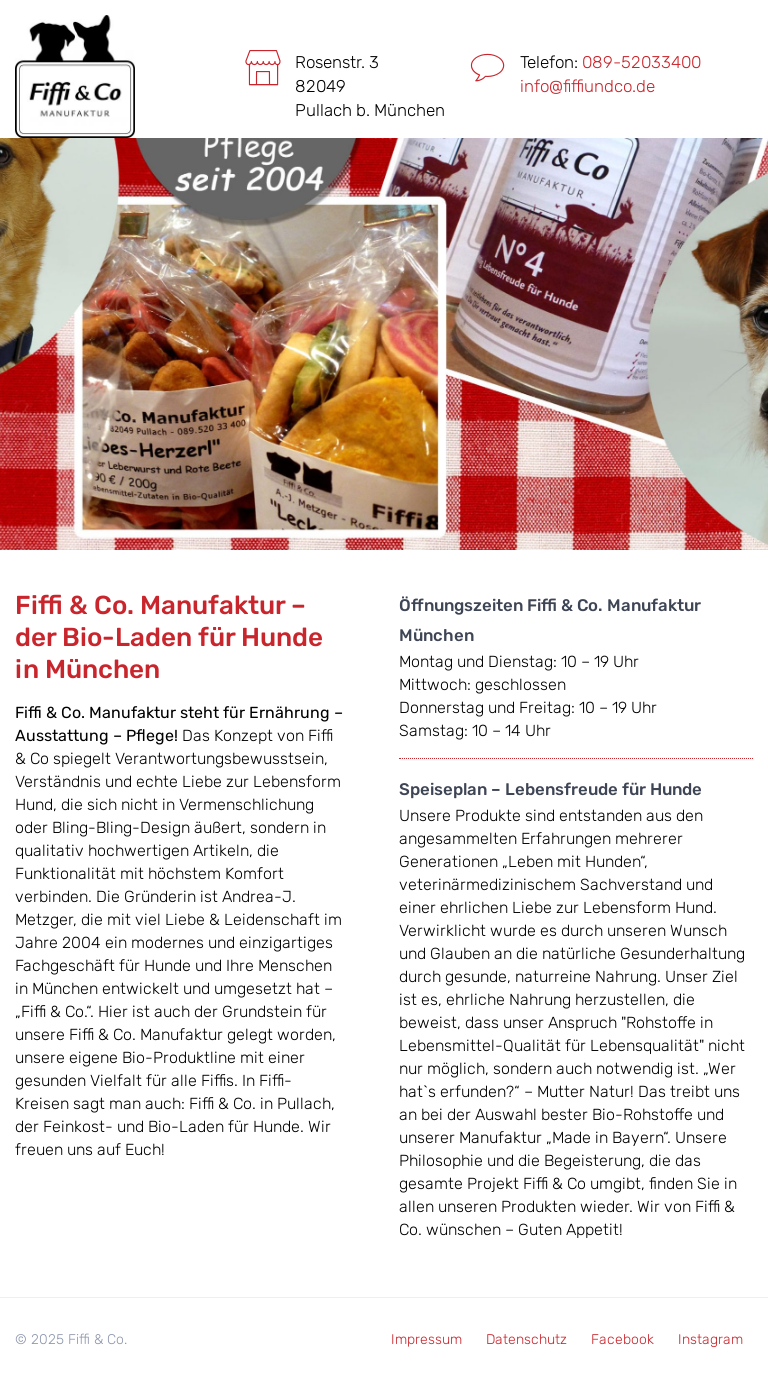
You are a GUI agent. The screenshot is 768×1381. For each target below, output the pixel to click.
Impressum (426, 1339)
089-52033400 (641, 62)
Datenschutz (526, 1339)
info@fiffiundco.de (587, 86)
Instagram (710, 1339)
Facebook (622, 1339)
